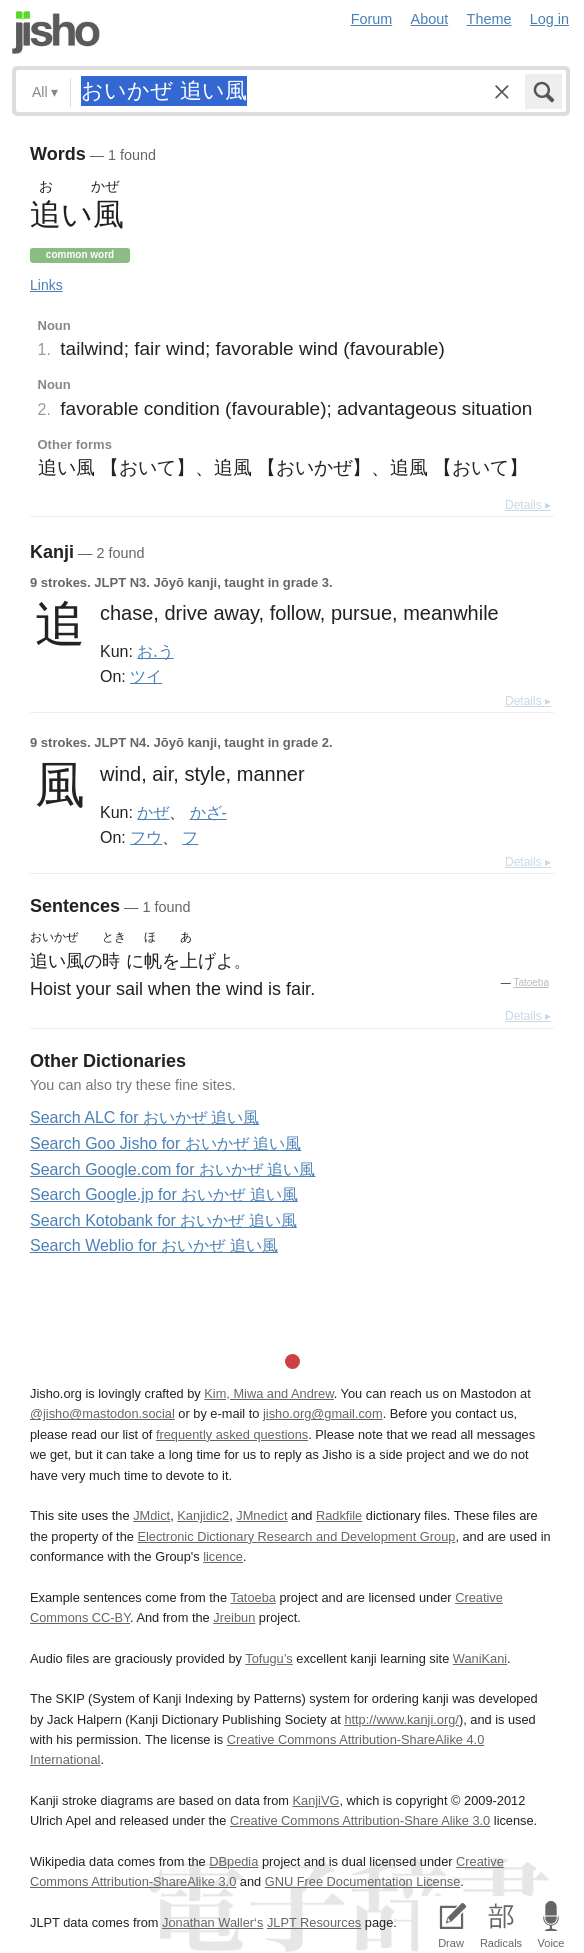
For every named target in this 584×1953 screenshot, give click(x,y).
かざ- (208, 812)
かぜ (153, 812)
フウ (146, 837)
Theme (489, 19)
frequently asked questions (232, 1434)
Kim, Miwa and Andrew (268, 1393)
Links (46, 285)
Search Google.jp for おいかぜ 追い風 (164, 1194)
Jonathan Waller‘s (212, 1922)
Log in (549, 19)
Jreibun (234, 1617)
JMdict (151, 1515)
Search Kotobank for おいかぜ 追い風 (163, 1220)
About (430, 19)
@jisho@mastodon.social (102, 1413)
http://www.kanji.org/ (401, 1719)
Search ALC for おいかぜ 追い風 (144, 1117)
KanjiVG (315, 1800)
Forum (372, 19)
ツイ (146, 676)
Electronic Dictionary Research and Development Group (296, 1536)
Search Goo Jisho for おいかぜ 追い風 (165, 1143)
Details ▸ (528, 505)
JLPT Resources (314, 1922)
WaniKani (480, 1658)
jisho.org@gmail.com (323, 1413)
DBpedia (233, 1861)
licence (223, 1556)
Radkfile (339, 1515)
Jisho (56, 32)
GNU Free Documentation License (363, 1881)
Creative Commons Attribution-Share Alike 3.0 (360, 1820)
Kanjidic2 (203, 1515)
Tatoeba (531, 982)
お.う (155, 651)
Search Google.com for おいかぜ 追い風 (172, 1169)
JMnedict (261, 1515)
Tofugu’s (268, 1658)
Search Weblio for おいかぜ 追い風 (154, 1245)
